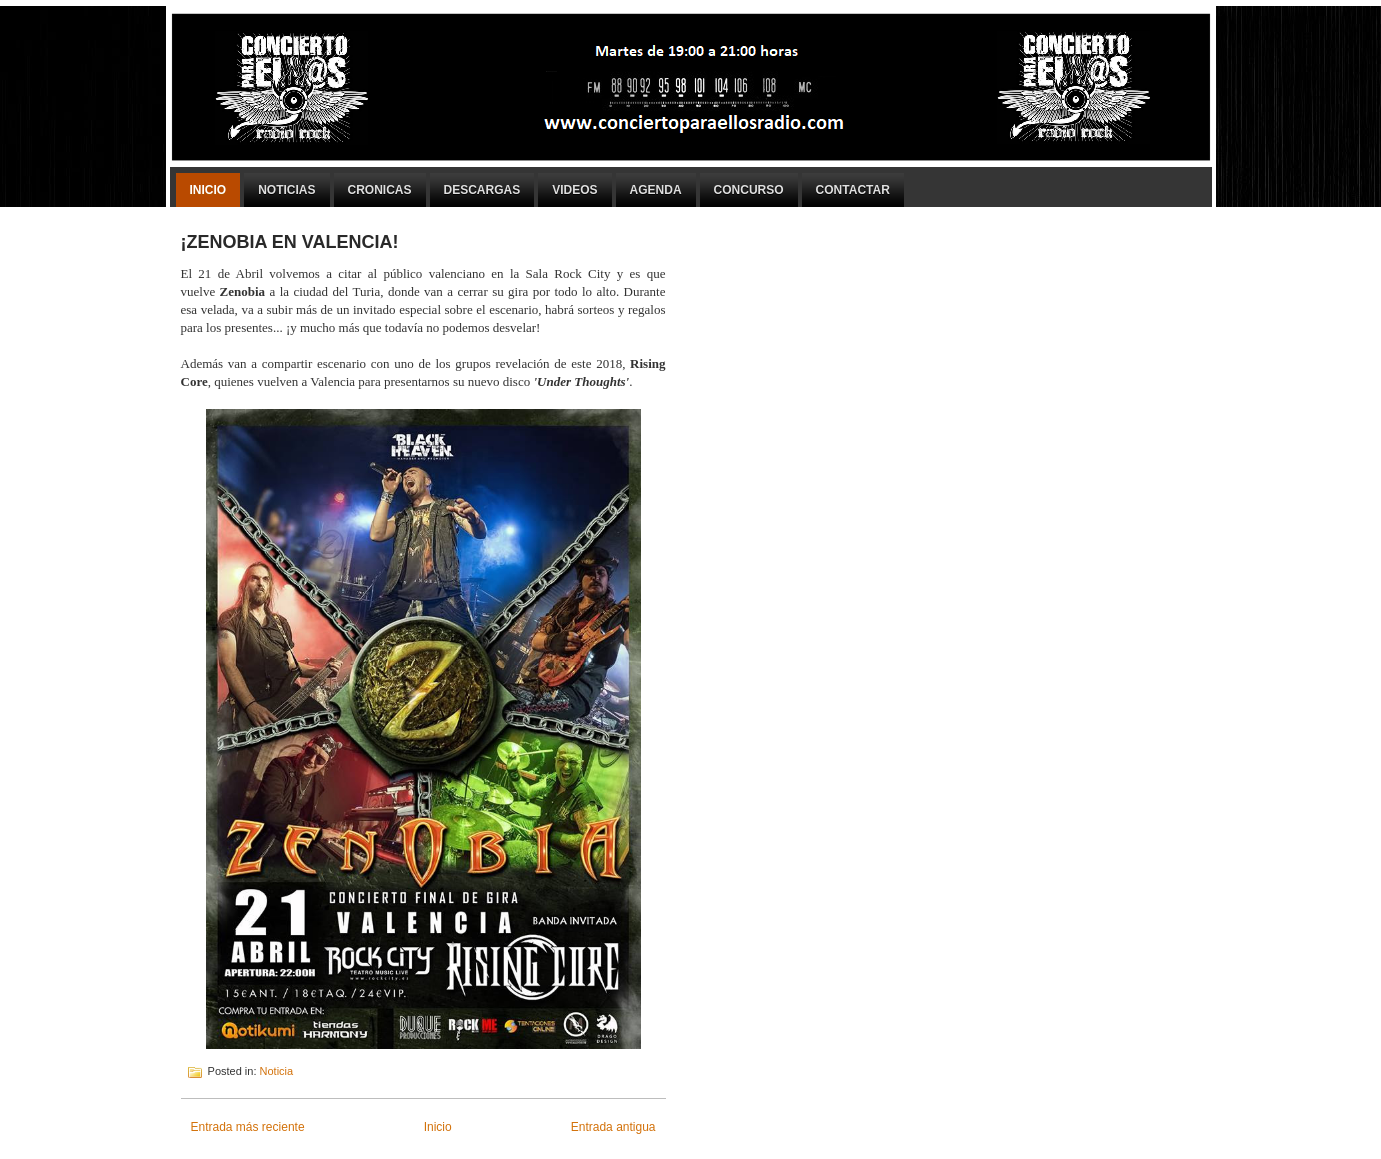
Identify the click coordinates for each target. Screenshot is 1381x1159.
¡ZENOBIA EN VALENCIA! (290, 242)
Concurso (749, 190)
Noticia (277, 1071)
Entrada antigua (613, 1127)
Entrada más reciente (248, 1127)
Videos (574, 190)
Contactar (853, 190)
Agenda (656, 190)
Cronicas (380, 190)
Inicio (208, 190)
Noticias (286, 190)
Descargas (482, 190)
